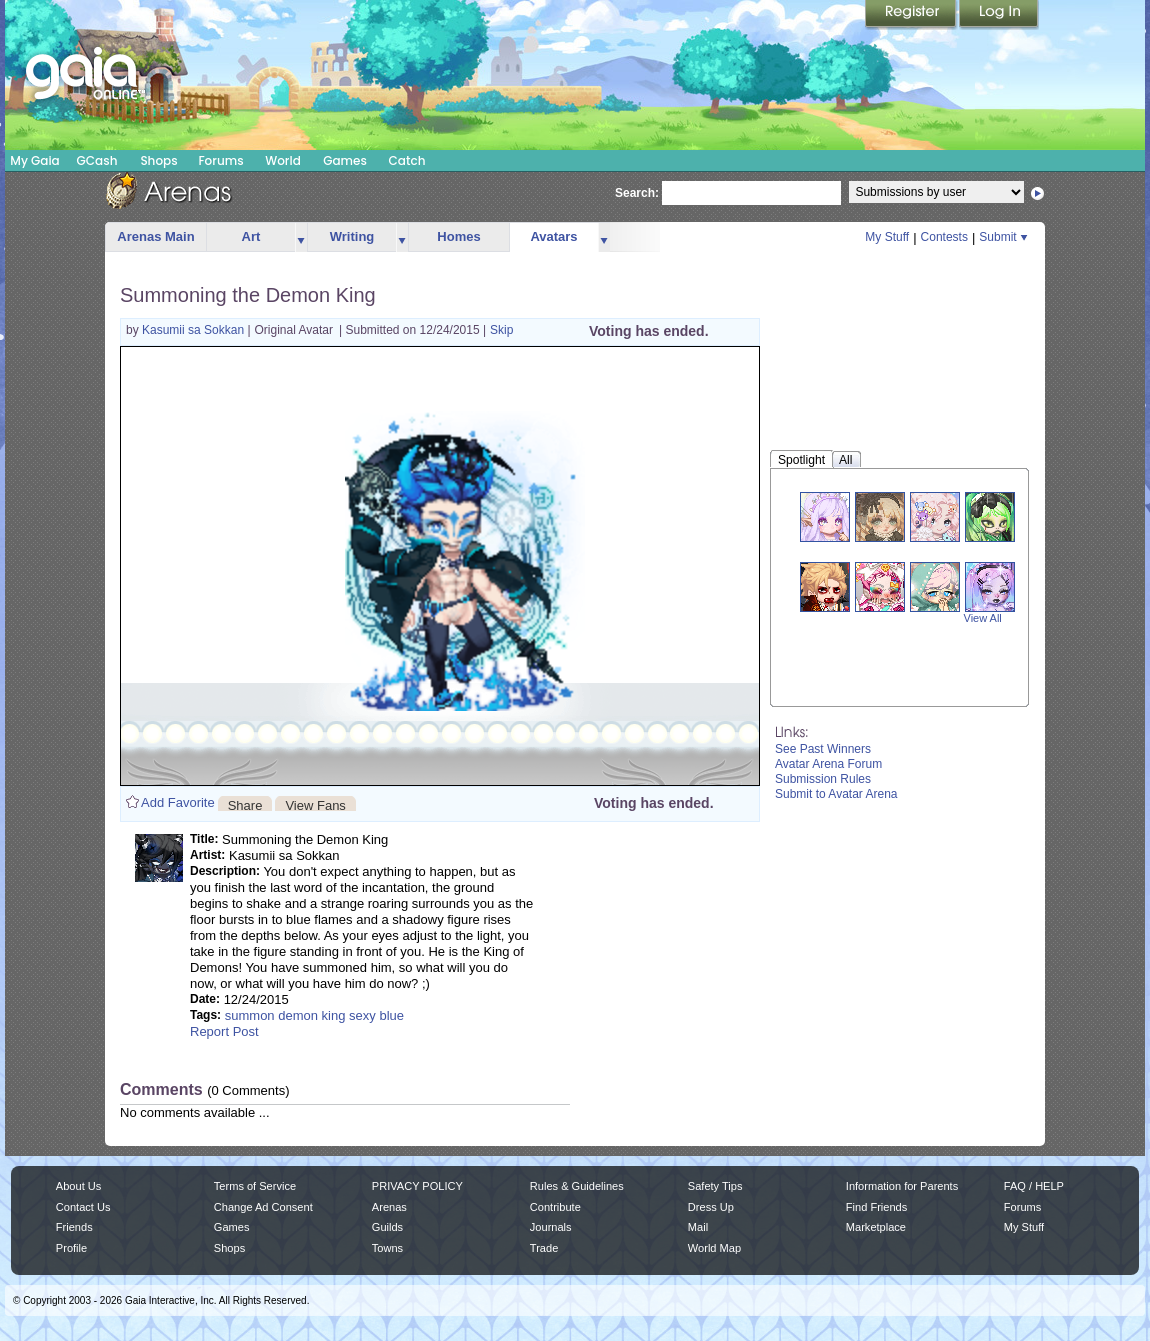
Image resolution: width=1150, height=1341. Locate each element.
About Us (78, 1186)
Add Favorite (178, 802)
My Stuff (887, 237)
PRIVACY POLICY (417, 1186)
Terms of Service (255, 1186)
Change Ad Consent (263, 1207)
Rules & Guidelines (577, 1186)
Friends (74, 1227)
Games (345, 160)
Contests (944, 237)
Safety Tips (715, 1186)
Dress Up (711, 1207)
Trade (544, 1248)
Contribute (555, 1207)
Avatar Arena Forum (828, 764)
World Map (714, 1248)
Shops (158, 160)
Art (251, 236)
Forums (220, 160)
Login (999, 15)
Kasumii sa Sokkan (194, 330)
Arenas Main (155, 236)
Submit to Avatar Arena (836, 794)
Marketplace (876, 1227)
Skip (501, 330)
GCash (97, 160)
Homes (458, 236)
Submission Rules (823, 779)
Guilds (387, 1227)
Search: (637, 193)
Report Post (224, 1031)
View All (983, 618)
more (301, 237)
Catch (407, 160)
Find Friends (876, 1207)
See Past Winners (823, 749)
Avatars (553, 236)
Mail (698, 1227)
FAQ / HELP (1034, 1186)
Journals (551, 1227)
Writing (352, 236)
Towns (387, 1248)
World (283, 160)
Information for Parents (902, 1186)
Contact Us (83, 1207)
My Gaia (34, 160)
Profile (71, 1248)
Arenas (389, 1207)
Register (912, 15)
